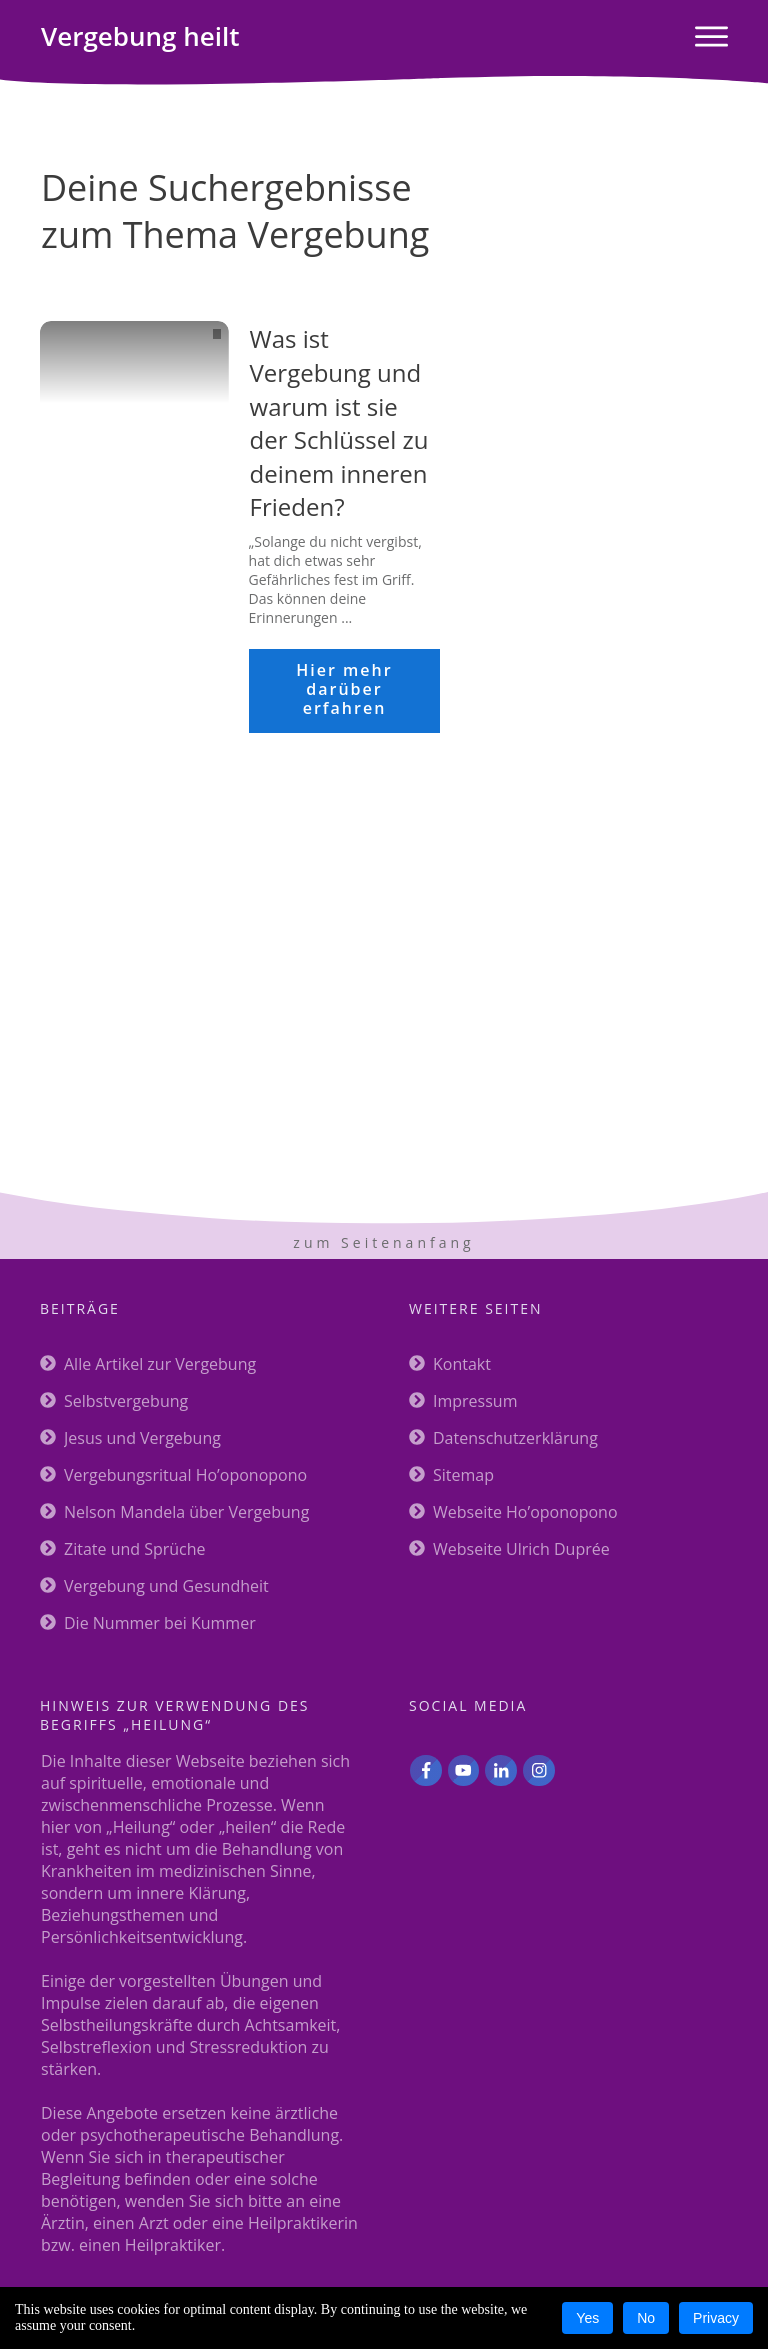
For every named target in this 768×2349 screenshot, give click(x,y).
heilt (140, 36)
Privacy (716, 2318)
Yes (587, 2318)
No (646, 2318)
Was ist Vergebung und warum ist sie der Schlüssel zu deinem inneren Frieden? (339, 422)
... (346, 617)
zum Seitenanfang (383, 1242)
